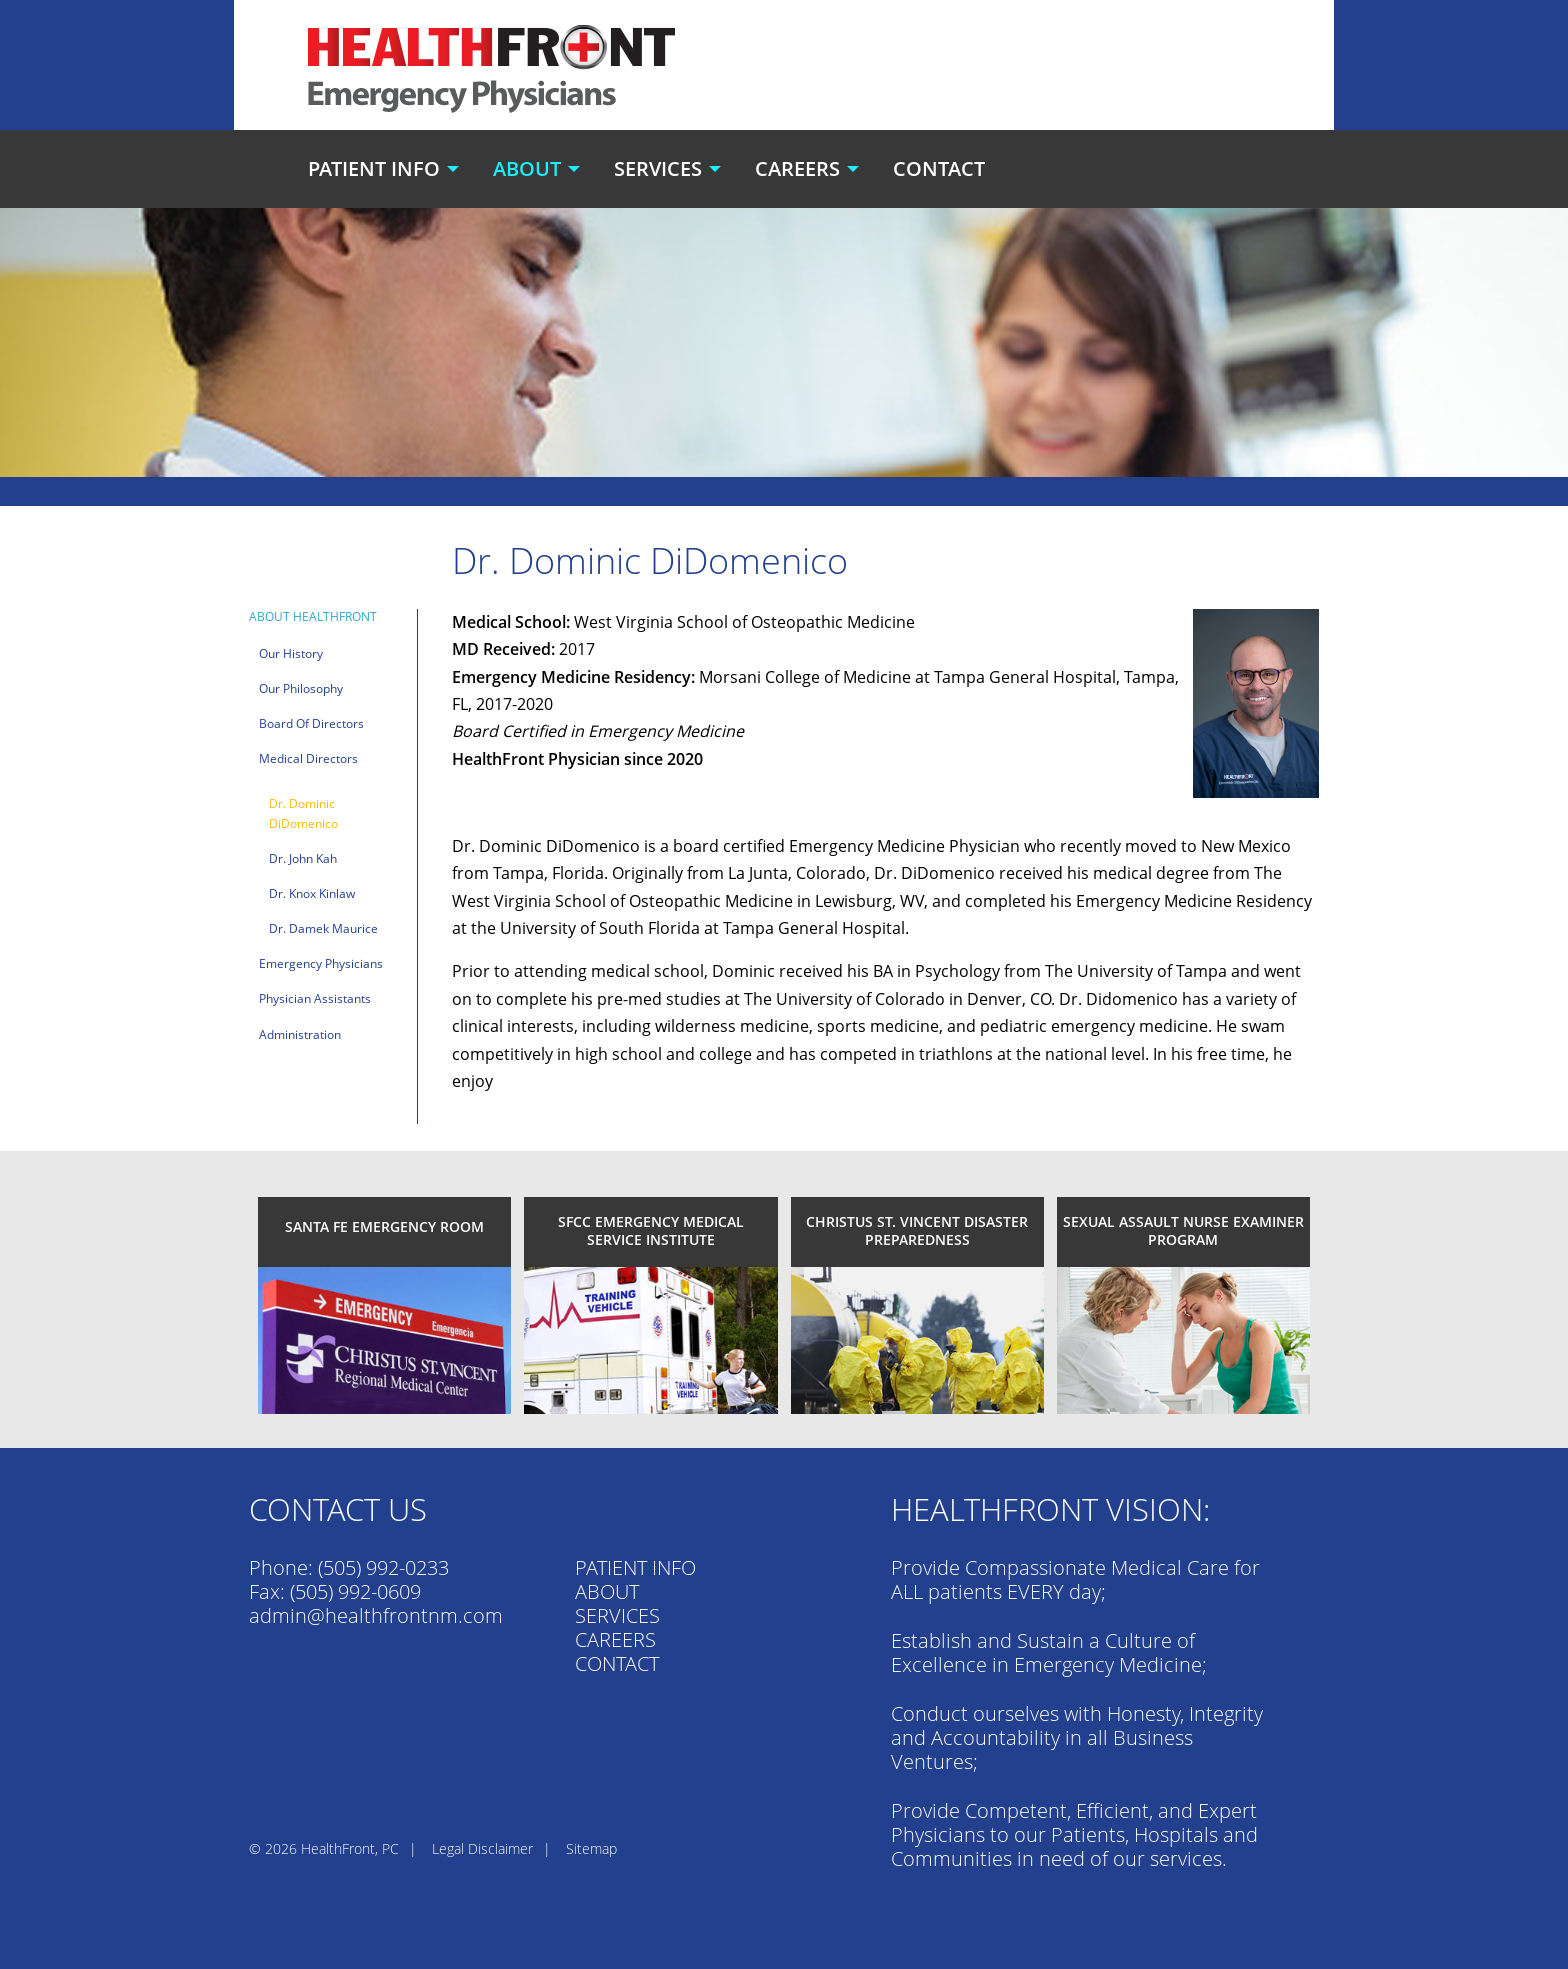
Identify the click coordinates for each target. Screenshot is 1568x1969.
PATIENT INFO (635, 1567)
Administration (300, 1034)
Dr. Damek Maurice (323, 928)
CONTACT (617, 1663)
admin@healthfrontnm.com (376, 1615)
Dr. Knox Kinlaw (312, 893)
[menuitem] (386, 169)
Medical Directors (308, 758)
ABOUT (607, 1591)
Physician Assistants (315, 998)
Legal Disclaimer (482, 1848)
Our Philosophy (301, 688)
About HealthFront (313, 616)
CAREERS (615, 1639)
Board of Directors (311, 723)
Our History (291, 653)
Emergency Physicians (321, 963)
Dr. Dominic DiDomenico (303, 813)
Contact (939, 168)
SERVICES (617, 1615)
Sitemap (591, 1848)
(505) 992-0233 (383, 1567)
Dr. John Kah (303, 858)
